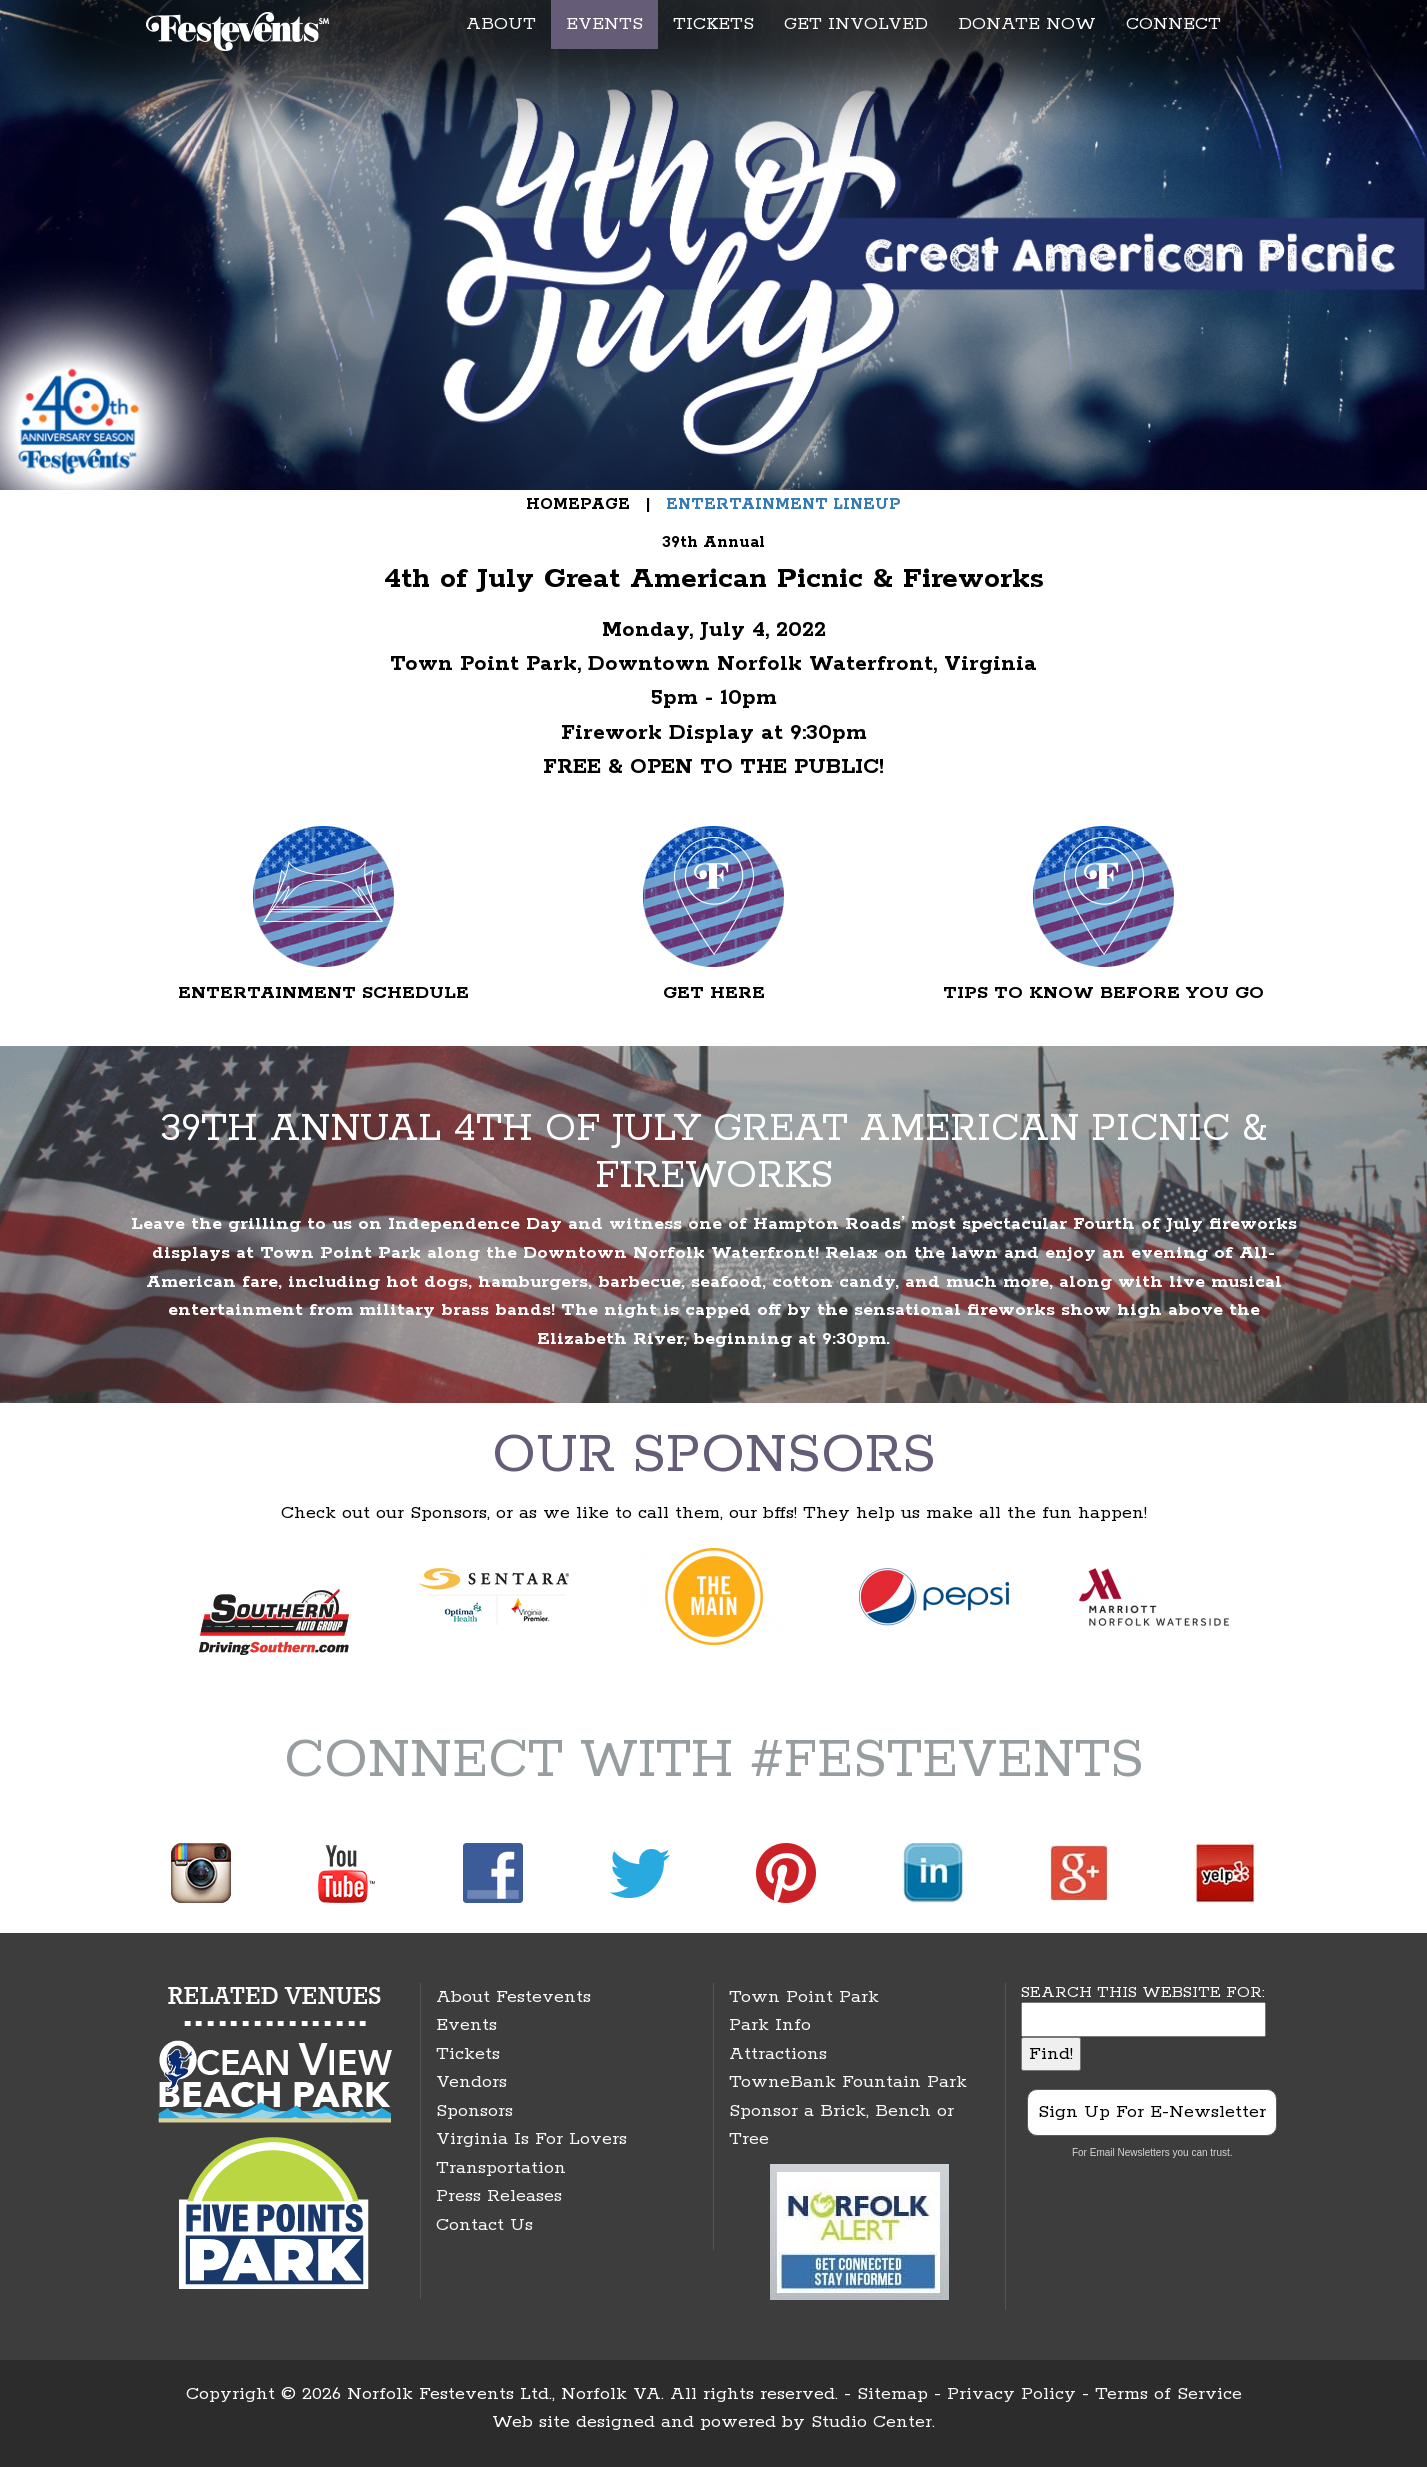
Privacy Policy (1011, 2394)
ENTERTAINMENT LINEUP (781, 504)
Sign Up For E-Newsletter (1152, 2112)
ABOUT (501, 24)
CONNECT (1173, 24)
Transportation (501, 2168)
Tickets (468, 2054)
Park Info (770, 2025)
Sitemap (892, 2394)
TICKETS (713, 24)
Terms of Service (1168, 2394)
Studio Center (871, 2422)
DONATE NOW (1027, 24)
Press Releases (499, 2196)
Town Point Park (804, 1997)
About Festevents (513, 1997)
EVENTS (604, 24)
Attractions (778, 2054)
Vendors (471, 2082)
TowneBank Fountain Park (848, 2082)
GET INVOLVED (856, 24)
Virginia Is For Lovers (531, 2139)
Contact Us (484, 2225)
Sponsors (474, 2111)
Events (466, 2025)
